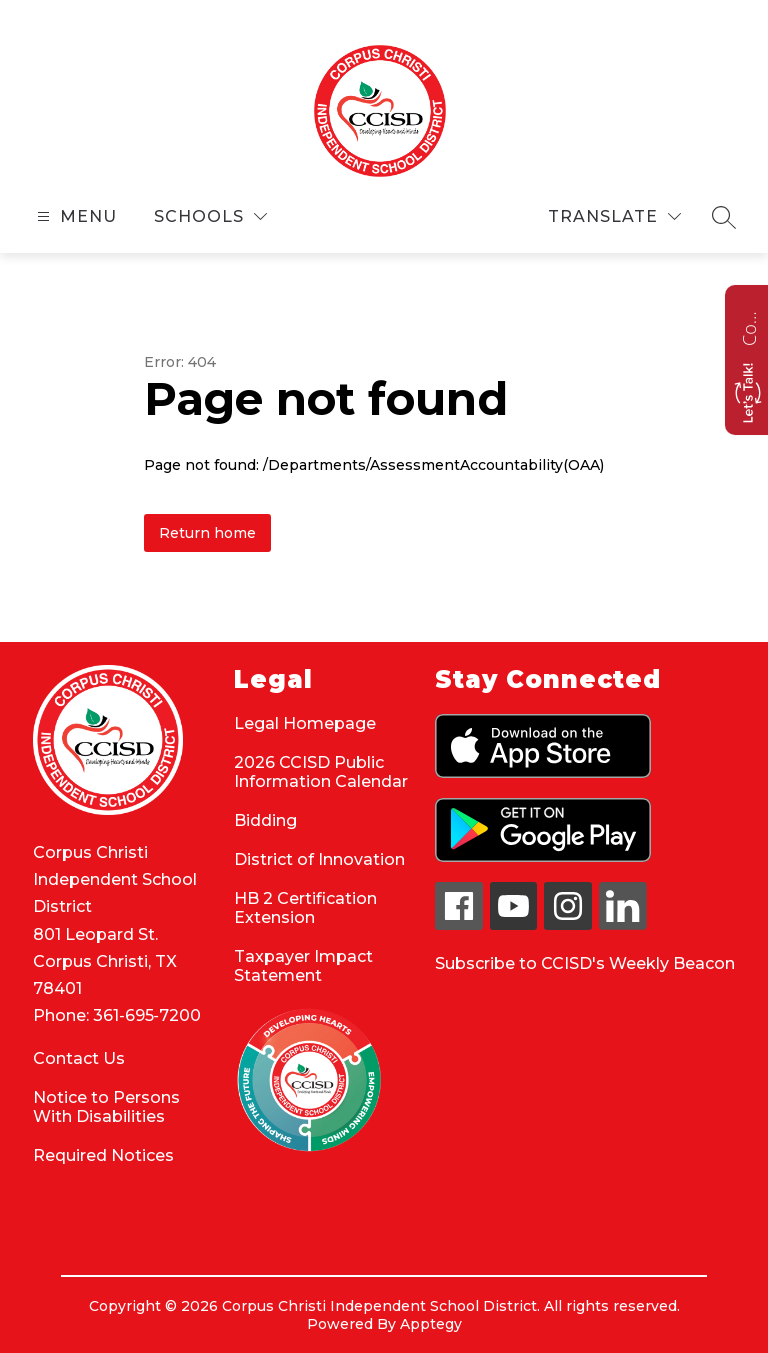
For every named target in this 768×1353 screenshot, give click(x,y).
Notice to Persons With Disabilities (106, 1107)
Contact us (749, 326)
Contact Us (79, 1058)
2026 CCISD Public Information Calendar (321, 772)
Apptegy (431, 1324)
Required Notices (103, 1155)
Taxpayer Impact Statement (303, 966)
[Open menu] (74, 216)
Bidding (265, 820)
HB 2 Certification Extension (305, 908)
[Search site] (724, 217)
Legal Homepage (305, 723)
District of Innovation (319, 859)
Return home (207, 533)
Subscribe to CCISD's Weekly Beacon (585, 963)
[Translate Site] (614, 216)
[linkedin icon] (623, 924)
